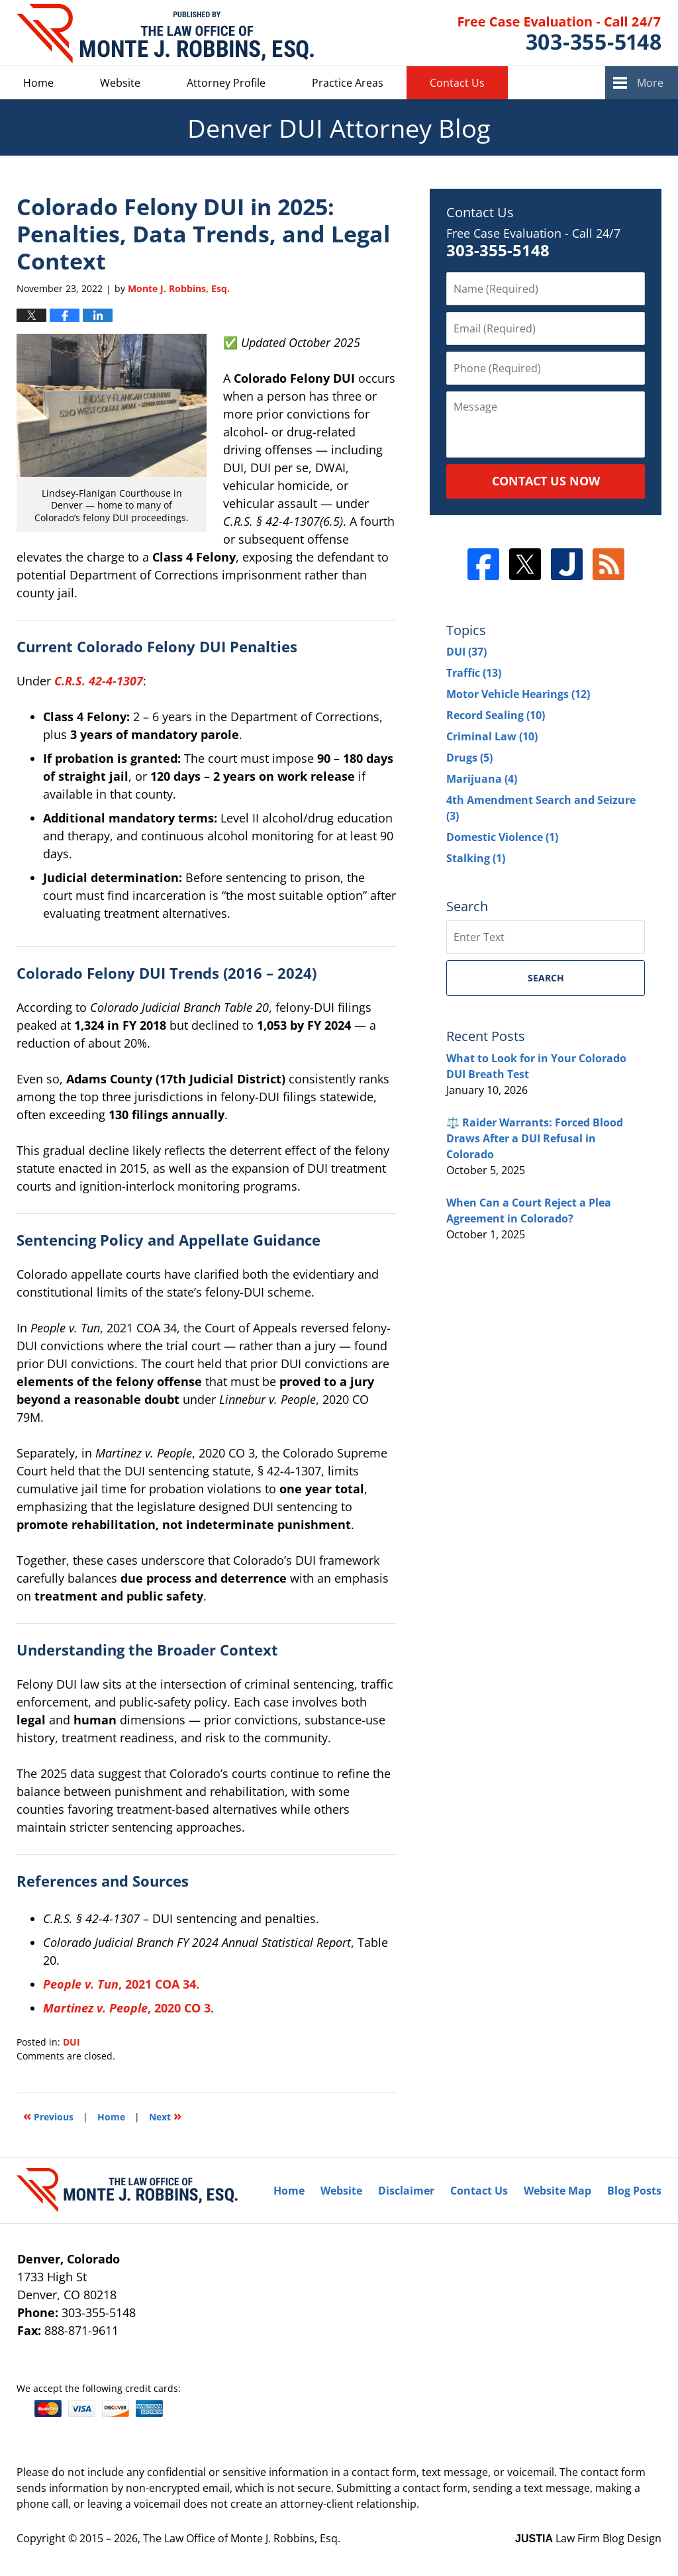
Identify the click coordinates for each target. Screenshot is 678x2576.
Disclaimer (406, 2190)
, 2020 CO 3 (127, 2008)
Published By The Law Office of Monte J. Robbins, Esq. (559, 33)
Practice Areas (347, 82)
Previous (48, 2115)
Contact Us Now (546, 481)
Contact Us (457, 82)
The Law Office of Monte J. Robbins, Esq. (241, 2538)
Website (120, 82)
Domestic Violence (502, 837)
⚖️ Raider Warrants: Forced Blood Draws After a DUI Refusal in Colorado (534, 1138)
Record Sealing (495, 715)
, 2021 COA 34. (121, 1984)
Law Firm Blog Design (588, 2538)
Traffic (473, 673)
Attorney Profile (226, 82)
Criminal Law (492, 736)
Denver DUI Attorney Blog (165, 33)
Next (165, 2115)
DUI (71, 2042)
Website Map (557, 2190)
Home (38, 82)
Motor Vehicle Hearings (518, 694)
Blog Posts (634, 2190)
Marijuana (481, 778)
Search (546, 977)
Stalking (475, 858)
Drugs (469, 757)
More (650, 82)
